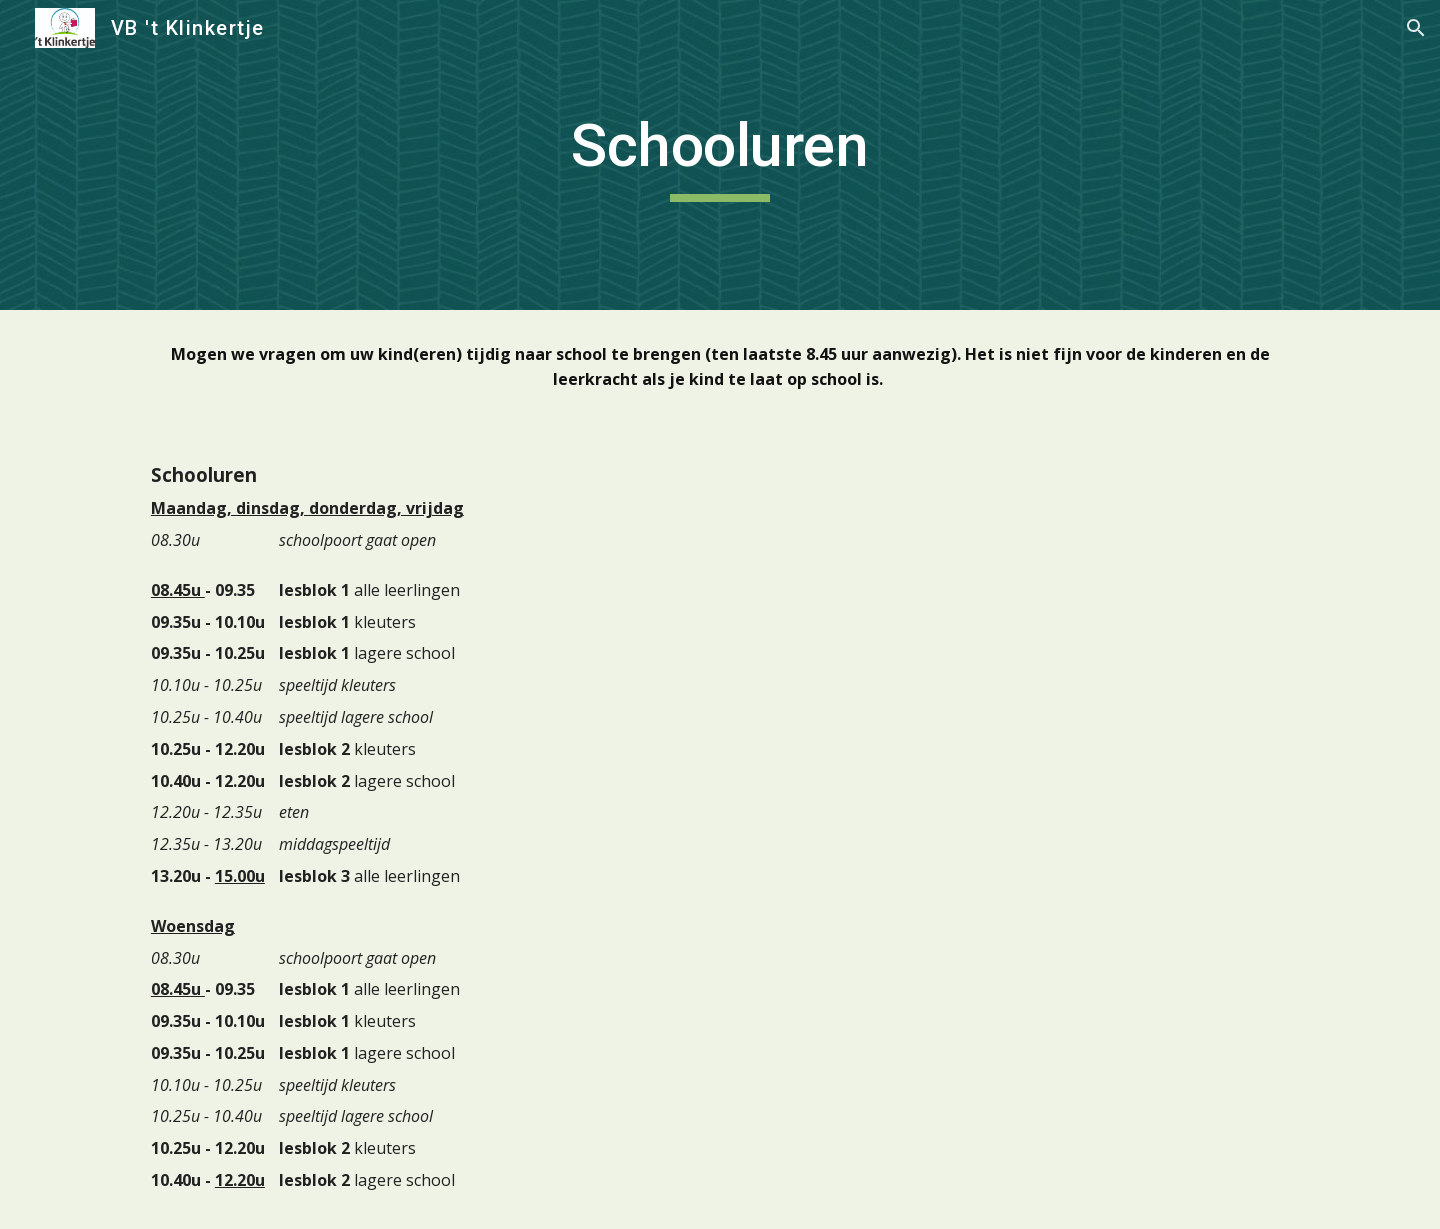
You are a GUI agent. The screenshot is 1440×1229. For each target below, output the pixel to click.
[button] (1416, 28)
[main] (720, 155)
